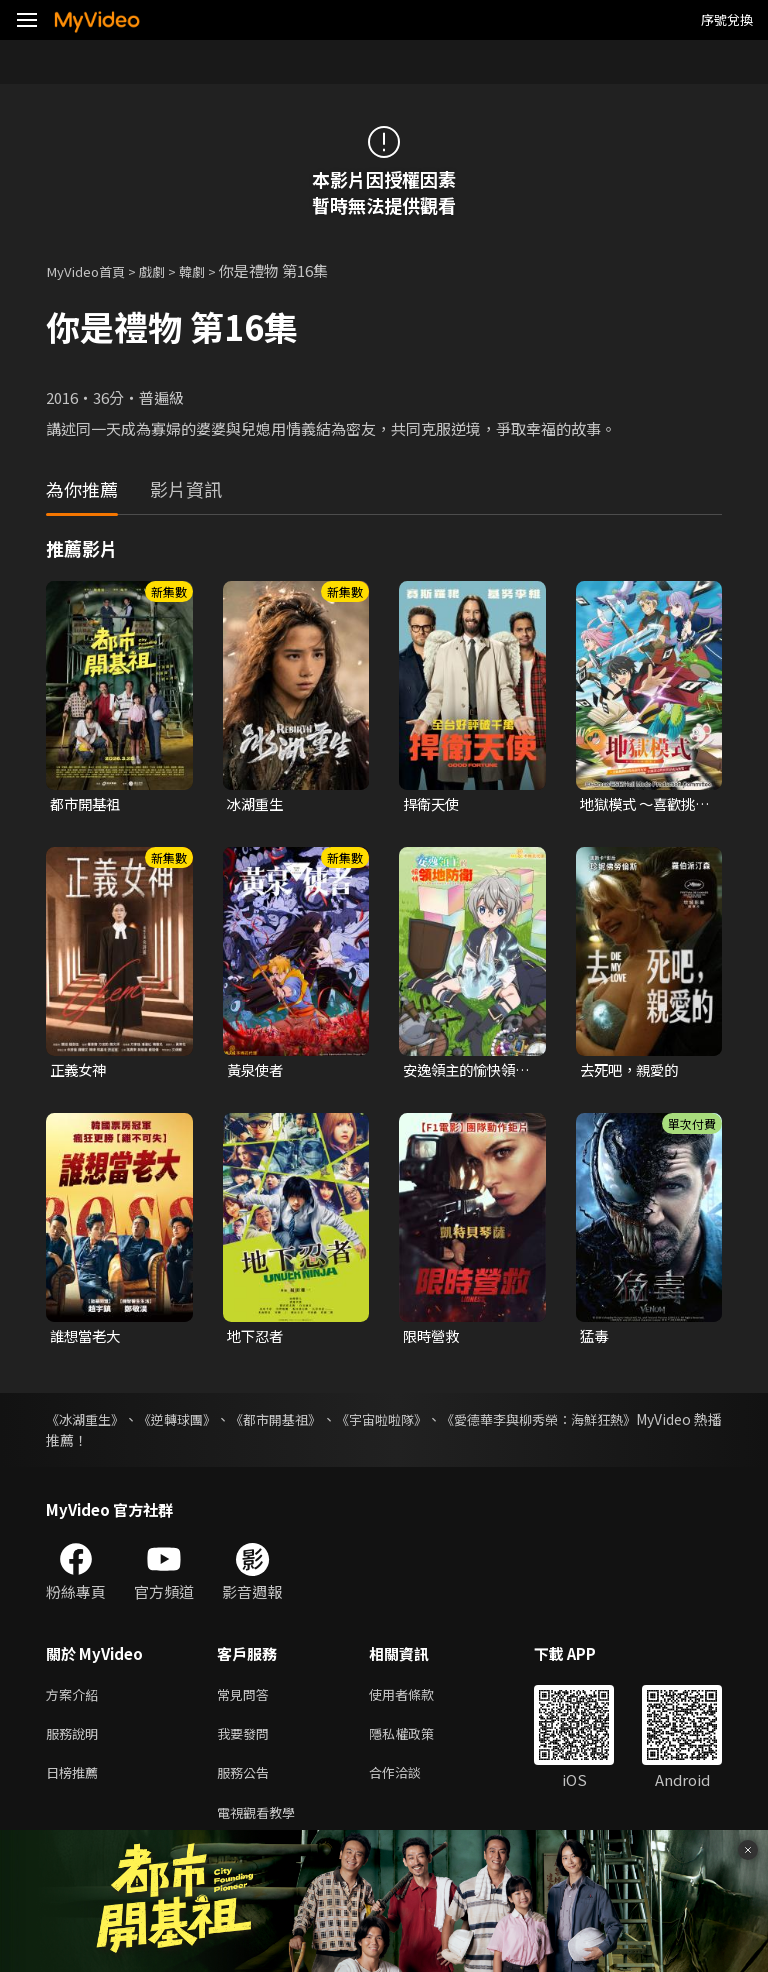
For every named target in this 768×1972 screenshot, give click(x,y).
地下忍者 (257, 1339)
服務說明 (76, 1741)
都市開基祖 (87, 804)
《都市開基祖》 (314, 1423)
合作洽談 (411, 1783)
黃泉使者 (257, 1072)
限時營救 (433, 1339)
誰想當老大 (87, 1339)
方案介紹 (76, 1699)
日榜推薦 (76, 1783)
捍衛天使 (433, 804)
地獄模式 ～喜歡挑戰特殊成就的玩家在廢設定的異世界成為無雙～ (641, 805)
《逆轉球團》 (198, 1423)
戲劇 (166, 270)
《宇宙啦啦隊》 (438, 1423)
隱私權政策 (418, 1741)
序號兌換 (727, 19)
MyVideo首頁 (91, 270)
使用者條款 (418, 1699)
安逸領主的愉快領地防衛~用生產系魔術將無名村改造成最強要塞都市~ (467, 1073)
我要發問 (247, 1741)
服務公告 (247, 1783)
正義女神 (80, 1072)
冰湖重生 (257, 804)
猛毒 (595, 1339)
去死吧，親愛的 (632, 1072)
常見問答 (247, 1699)
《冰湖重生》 (88, 1423)
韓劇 (210, 270)
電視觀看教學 (262, 1825)
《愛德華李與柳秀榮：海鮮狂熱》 (617, 1423)
